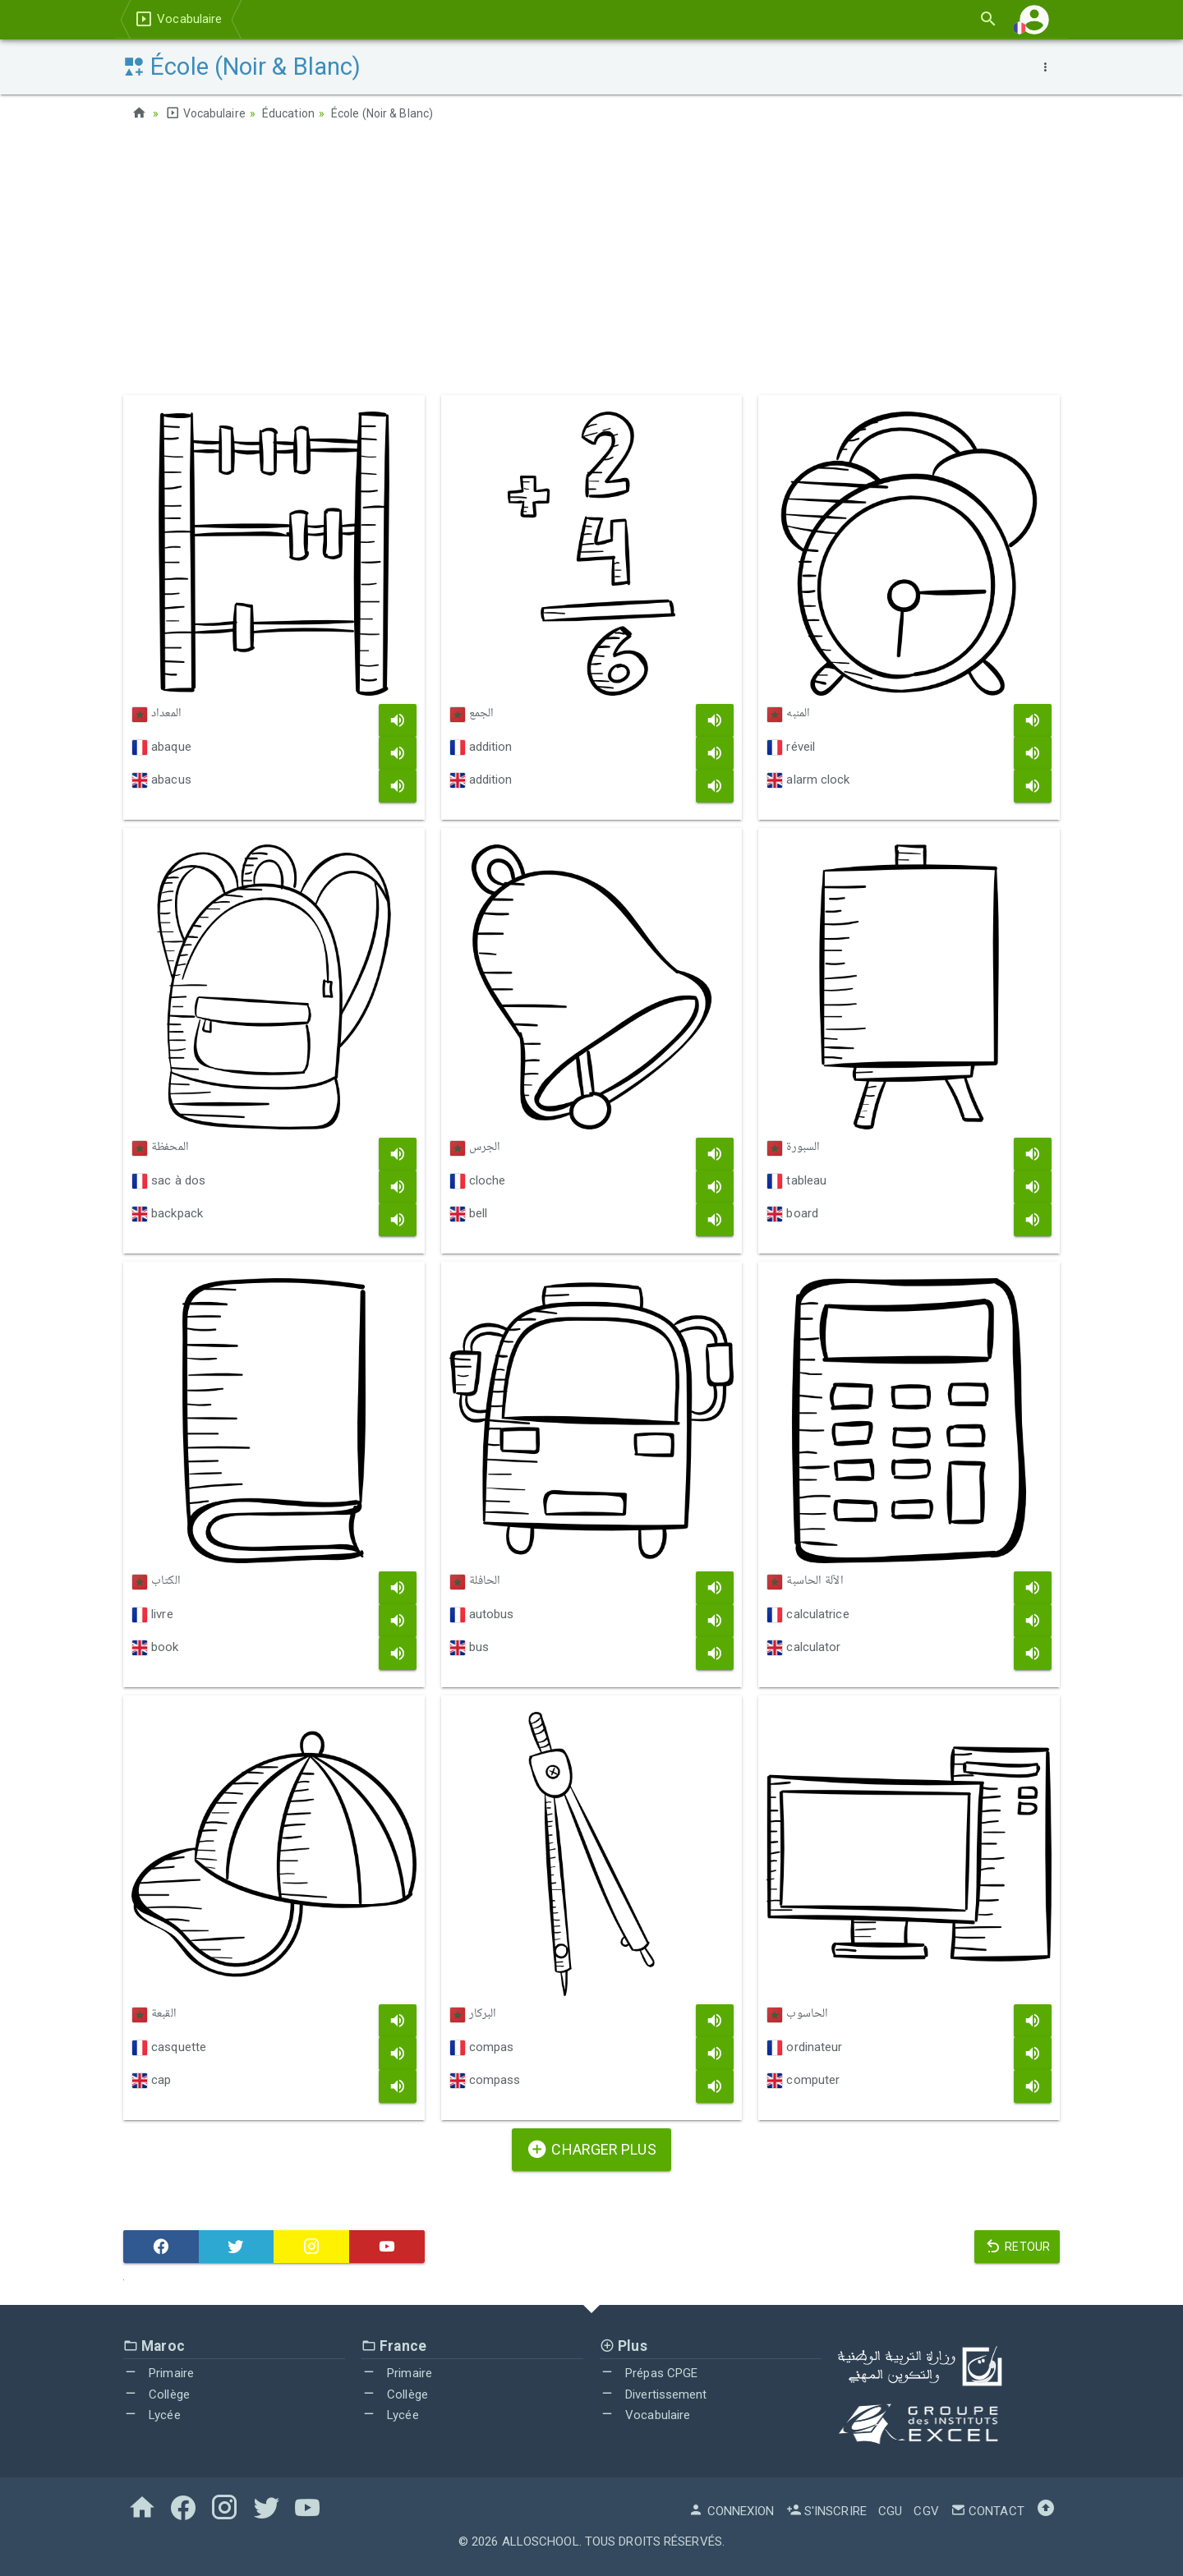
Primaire (158, 2373)
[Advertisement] (591, 264)
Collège (156, 2394)
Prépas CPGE (648, 2373)
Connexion (731, 2511)
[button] (1034, 19)
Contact (987, 2511)
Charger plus (591, 2149)
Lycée (152, 2415)
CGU (890, 2511)
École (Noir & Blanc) (382, 113)
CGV (926, 2511)
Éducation (288, 113)
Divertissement (653, 2394)
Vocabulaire (178, 19)
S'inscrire (826, 2511)
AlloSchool (540, 2541)
